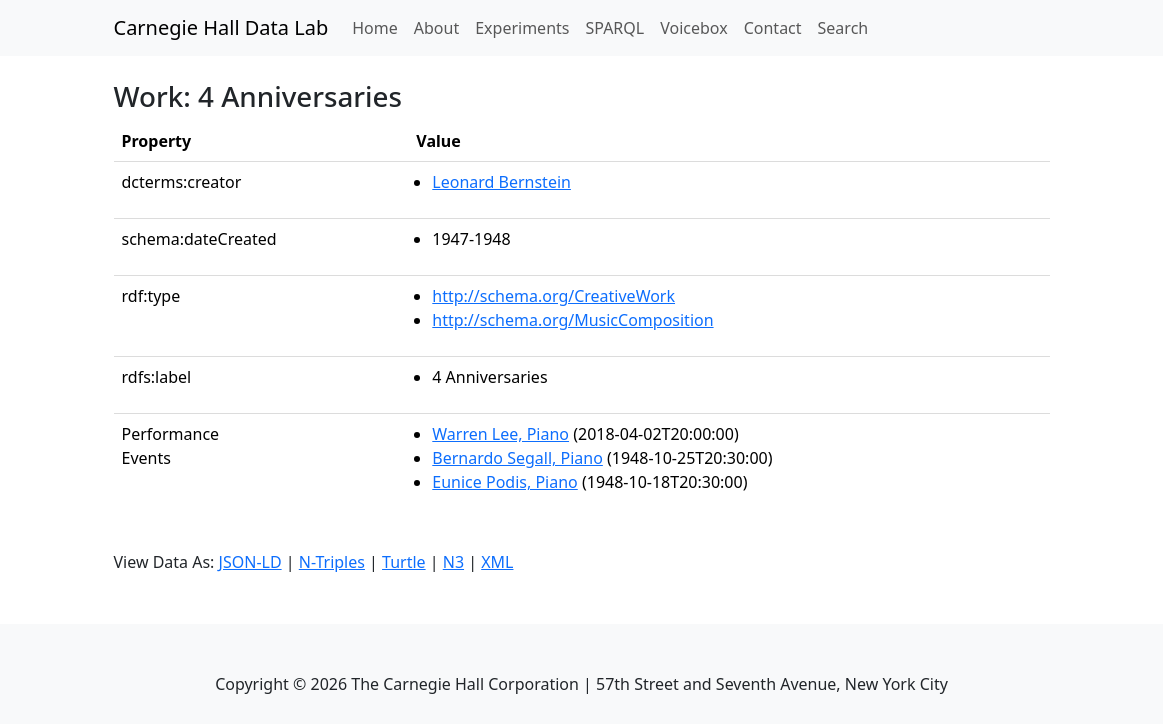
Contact (773, 28)
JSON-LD (250, 562)
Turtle (404, 562)
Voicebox (693, 28)
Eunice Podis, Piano (504, 482)
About (436, 28)
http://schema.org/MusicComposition (572, 320)
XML (497, 562)
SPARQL (614, 28)
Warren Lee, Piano (500, 434)
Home (379, 27)
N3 (453, 562)
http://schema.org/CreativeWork (553, 296)
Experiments (522, 28)
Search (843, 28)
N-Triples (332, 562)
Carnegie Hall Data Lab (221, 27)
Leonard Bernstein (501, 182)
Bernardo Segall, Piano (517, 458)
